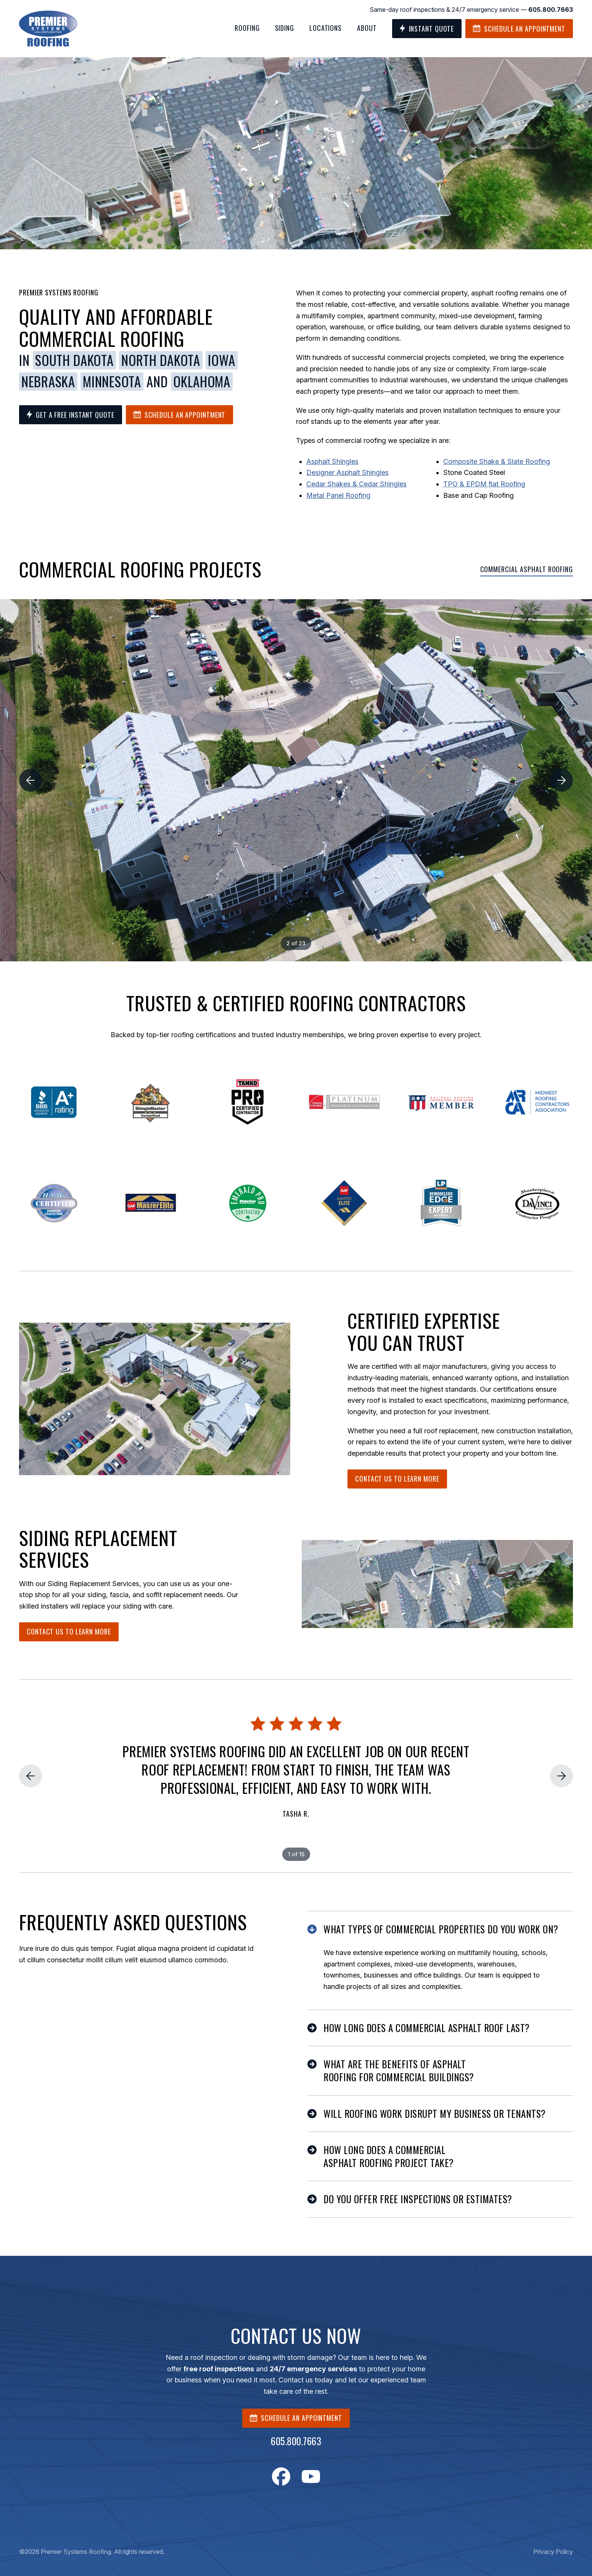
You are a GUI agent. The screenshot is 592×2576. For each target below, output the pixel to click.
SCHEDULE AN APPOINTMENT (296, 2418)
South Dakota (74, 360)
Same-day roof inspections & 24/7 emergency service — (471, 9)
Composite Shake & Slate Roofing (496, 461)
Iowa (221, 360)
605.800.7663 (296, 2441)
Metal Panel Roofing (338, 495)
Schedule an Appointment (519, 29)
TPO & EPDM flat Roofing (484, 484)
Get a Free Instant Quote (70, 415)
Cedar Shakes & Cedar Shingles (356, 484)
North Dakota (160, 360)
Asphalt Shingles (332, 461)
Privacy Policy (553, 2551)
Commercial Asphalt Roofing (526, 569)
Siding (284, 28)
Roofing (247, 28)
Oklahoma (201, 381)
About (367, 28)
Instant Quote (427, 29)
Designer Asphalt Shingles (347, 472)
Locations (325, 28)
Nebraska (48, 381)
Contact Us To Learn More (397, 1479)
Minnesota (112, 381)
